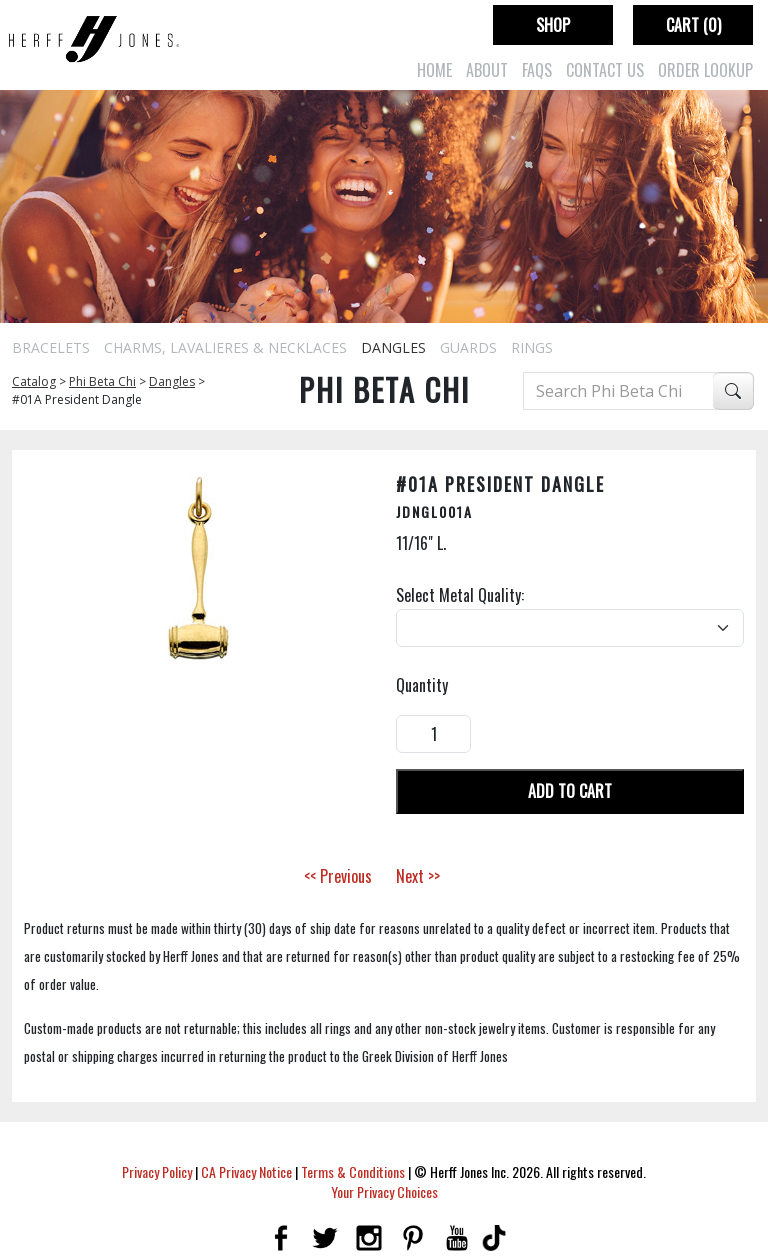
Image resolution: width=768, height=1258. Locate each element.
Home (434, 70)
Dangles (393, 347)
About (487, 70)
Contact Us (605, 70)
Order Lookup (705, 70)
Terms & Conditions (353, 1171)
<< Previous (338, 876)
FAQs (537, 70)
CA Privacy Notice (246, 1171)
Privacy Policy (157, 1171)
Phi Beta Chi (102, 381)
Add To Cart (570, 791)
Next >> (418, 876)
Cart (693, 25)
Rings (532, 347)
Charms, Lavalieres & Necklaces (225, 347)
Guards (468, 347)
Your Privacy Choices (384, 1191)
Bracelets (51, 347)
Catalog (34, 381)
